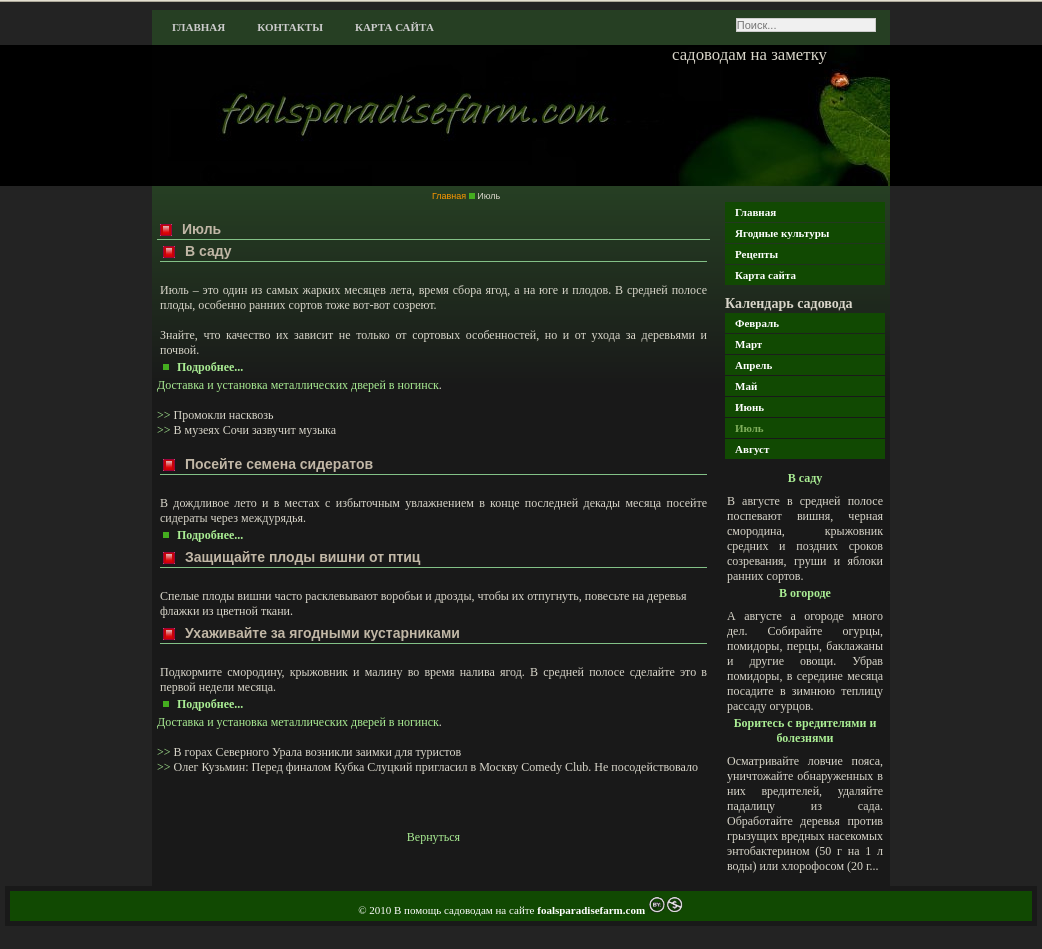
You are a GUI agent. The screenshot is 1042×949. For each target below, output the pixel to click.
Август (752, 449)
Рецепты (756, 254)
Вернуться (433, 837)
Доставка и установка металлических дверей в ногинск (298, 385)
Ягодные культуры (782, 233)
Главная (198, 27)
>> (165, 415)
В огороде (805, 593)
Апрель (753, 365)
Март (748, 344)
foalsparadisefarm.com (592, 910)
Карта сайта (394, 27)
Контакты (290, 27)
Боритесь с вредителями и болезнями (805, 730)
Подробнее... (210, 367)
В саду (805, 478)
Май (746, 386)
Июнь (749, 407)
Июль (749, 428)
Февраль (757, 323)
